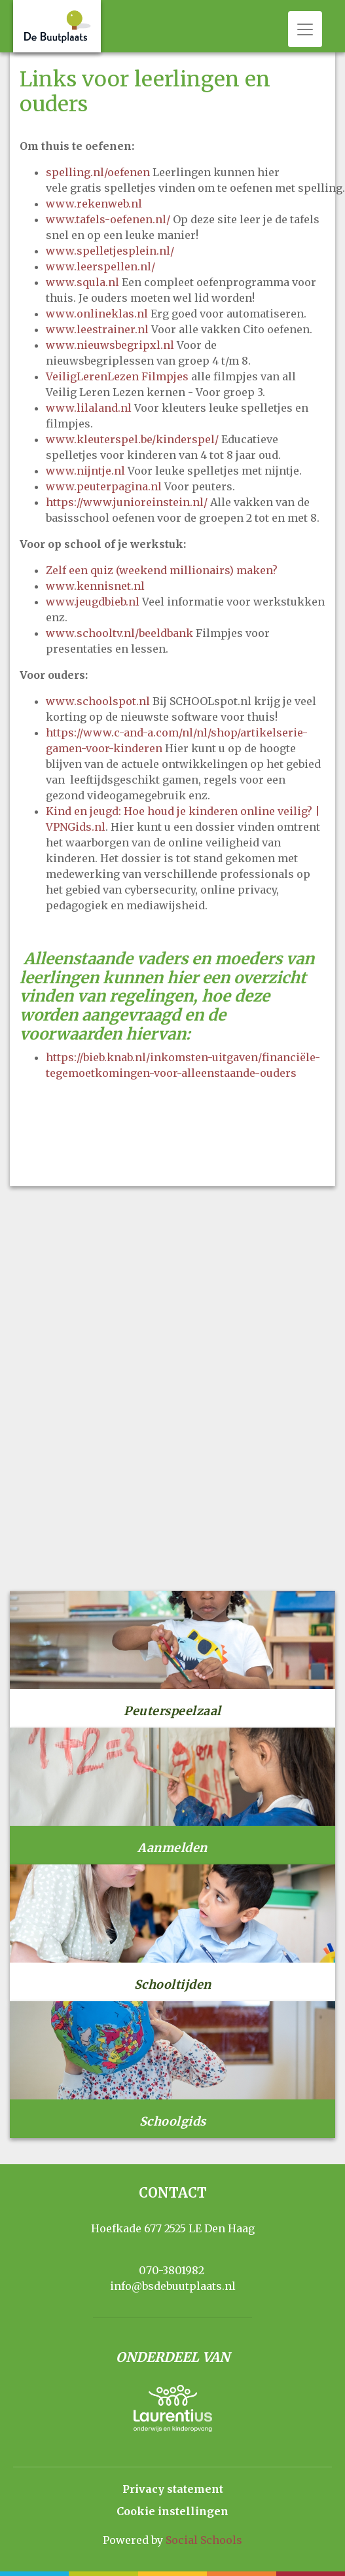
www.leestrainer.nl (97, 329)
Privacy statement (172, 2488)
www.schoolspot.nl (98, 701)
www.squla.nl (82, 282)
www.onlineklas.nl (97, 313)
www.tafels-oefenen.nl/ (108, 219)
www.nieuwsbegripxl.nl (110, 345)
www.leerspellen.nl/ (100, 266)
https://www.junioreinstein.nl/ (127, 502)
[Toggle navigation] (305, 29)
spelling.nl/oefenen (98, 172)
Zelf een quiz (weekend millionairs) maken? (162, 570)
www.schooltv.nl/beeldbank (119, 633)
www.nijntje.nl (85, 470)
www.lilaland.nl (89, 407)
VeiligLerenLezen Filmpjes (117, 376)
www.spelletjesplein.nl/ (110, 250)
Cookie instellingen (172, 2511)
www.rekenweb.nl (94, 203)
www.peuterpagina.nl (104, 486)
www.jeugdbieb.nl (92, 601)
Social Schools (204, 2540)
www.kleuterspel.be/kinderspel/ (132, 439)
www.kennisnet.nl (95, 585)
